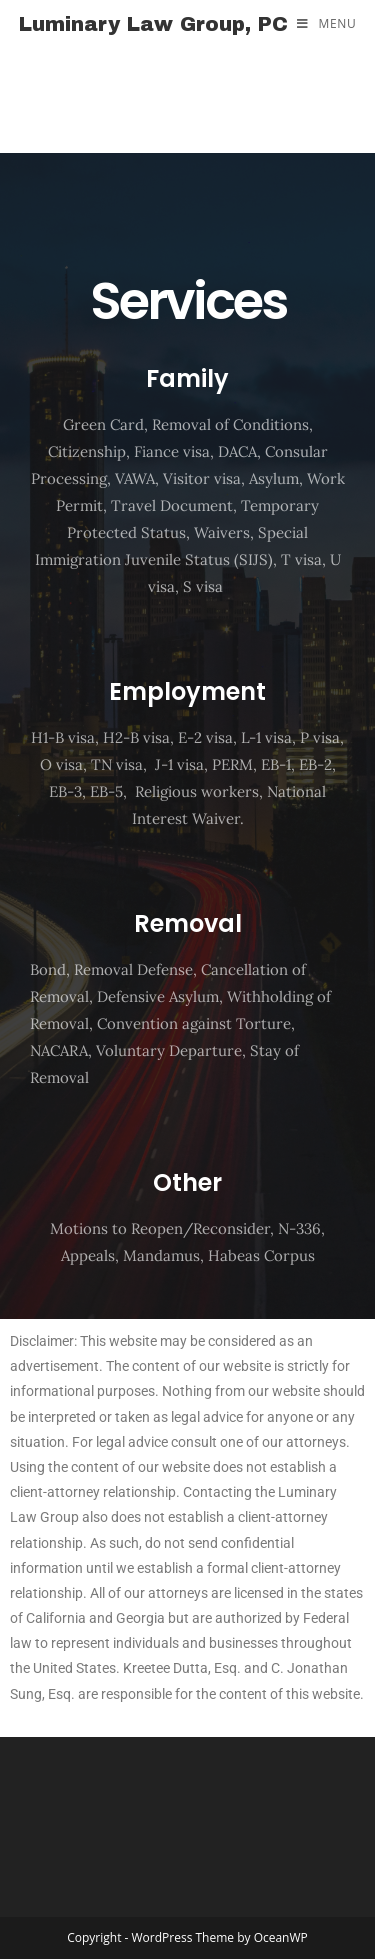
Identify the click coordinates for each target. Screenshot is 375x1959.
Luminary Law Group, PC (153, 24)
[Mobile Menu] (326, 23)
